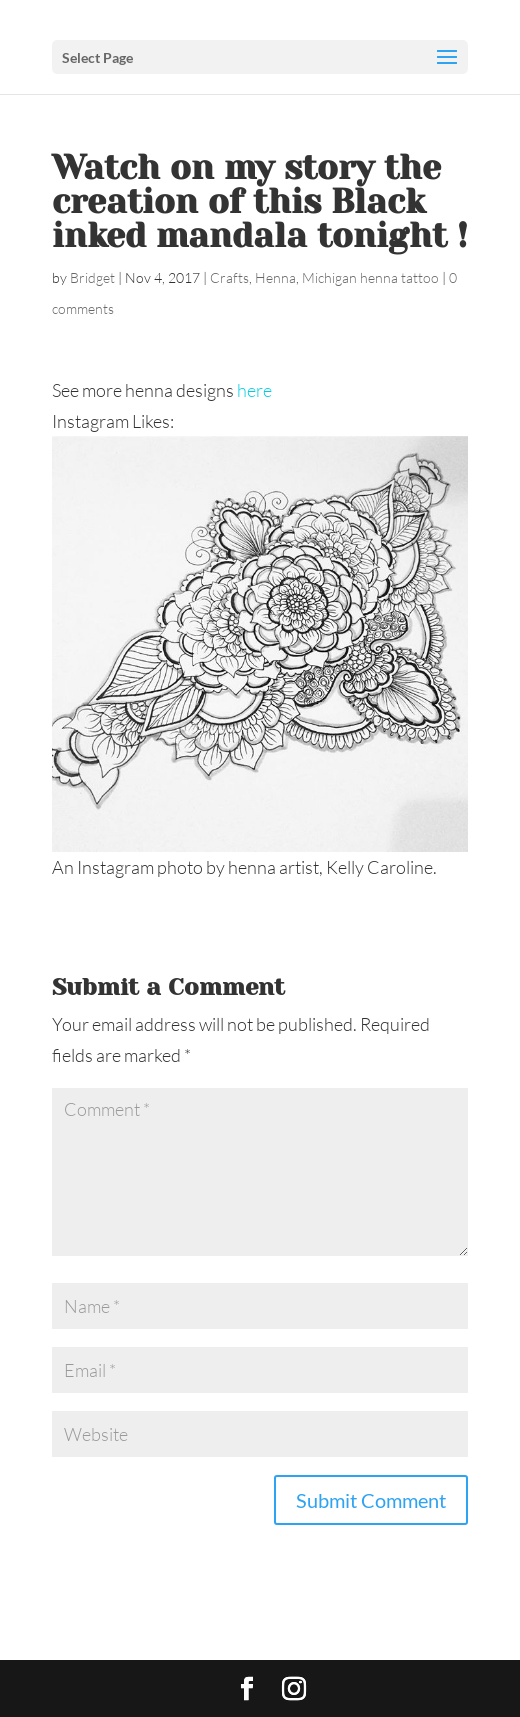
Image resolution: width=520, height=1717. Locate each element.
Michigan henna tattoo (370, 277)
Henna (275, 277)
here (254, 390)
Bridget (92, 277)
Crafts (229, 277)
